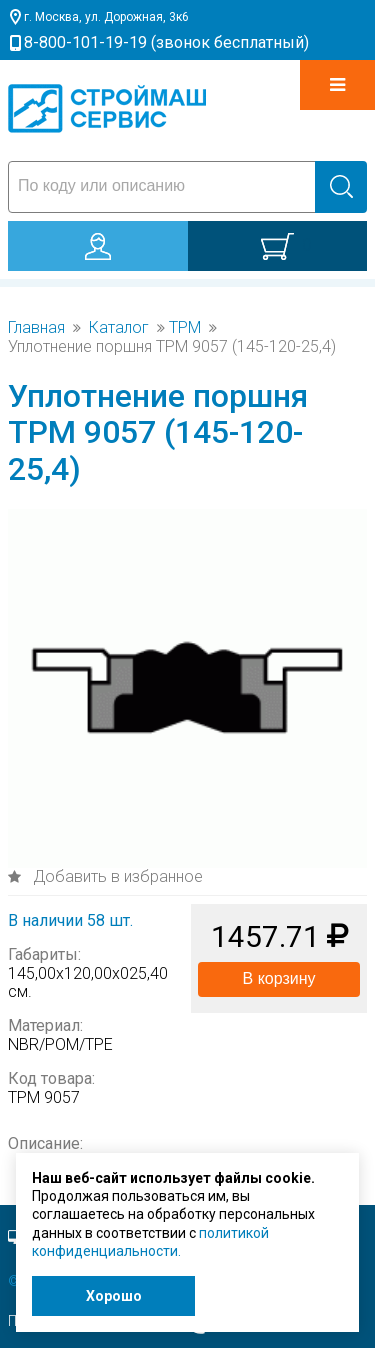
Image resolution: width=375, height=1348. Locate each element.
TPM (185, 328)
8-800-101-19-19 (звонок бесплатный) (166, 42)
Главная (36, 328)
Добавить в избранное (116, 876)
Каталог (119, 328)
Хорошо (114, 1296)
